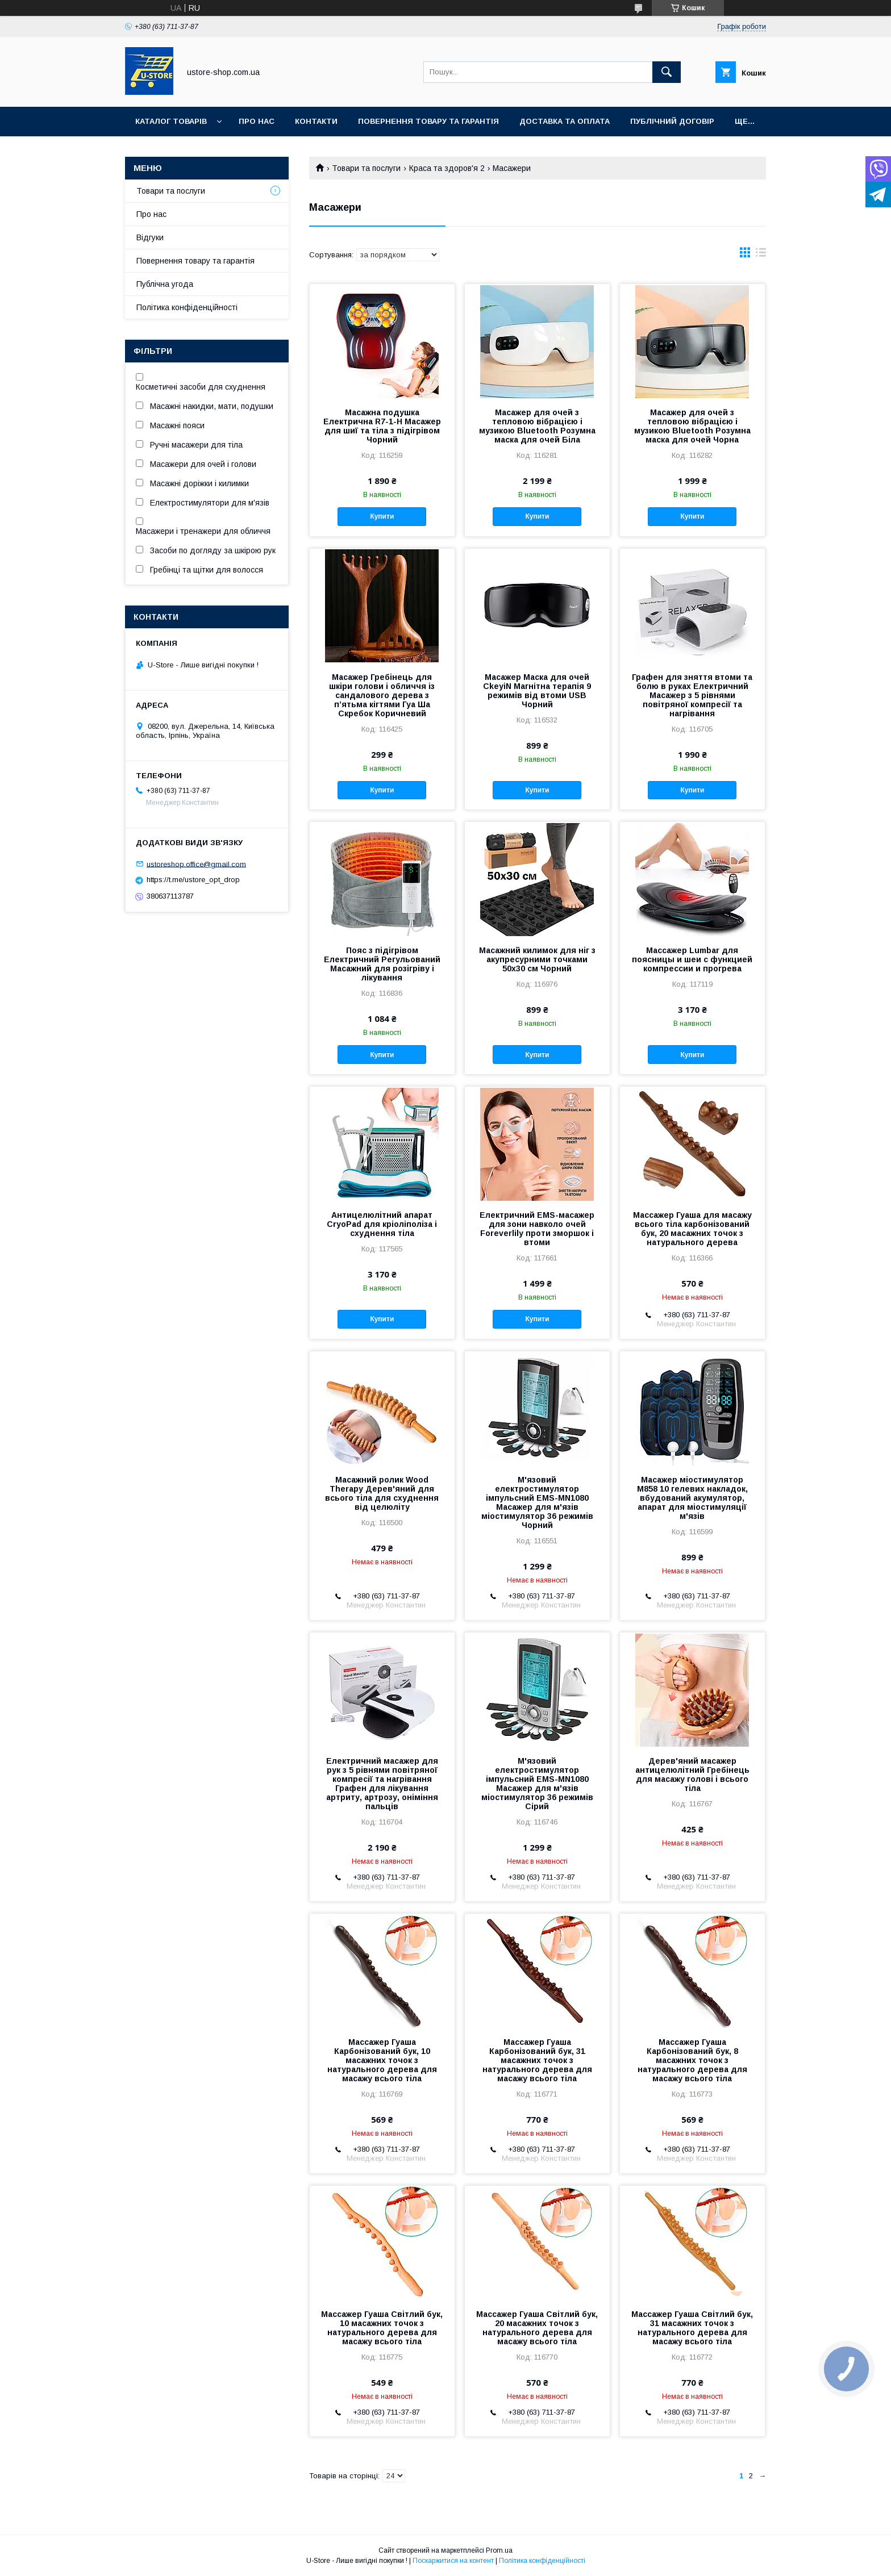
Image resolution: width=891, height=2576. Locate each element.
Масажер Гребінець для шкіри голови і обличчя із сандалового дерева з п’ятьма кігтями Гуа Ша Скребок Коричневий (382, 695)
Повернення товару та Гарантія (428, 121)
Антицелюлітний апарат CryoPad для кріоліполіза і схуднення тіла (382, 1224)
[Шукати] (666, 72)
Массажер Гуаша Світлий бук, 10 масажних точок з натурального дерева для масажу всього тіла (382, 2328)
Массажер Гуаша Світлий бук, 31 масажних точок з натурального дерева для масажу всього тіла (692, 2328)
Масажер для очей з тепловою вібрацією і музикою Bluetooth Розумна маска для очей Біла (537, 426)
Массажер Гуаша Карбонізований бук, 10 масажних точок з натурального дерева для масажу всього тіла (382, 2060)
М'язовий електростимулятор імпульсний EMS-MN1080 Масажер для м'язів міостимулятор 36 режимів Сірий (537, 1783)
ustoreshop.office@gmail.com (196, 863)
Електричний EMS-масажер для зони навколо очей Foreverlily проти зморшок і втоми (537, 1228)
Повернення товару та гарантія (195, 260)
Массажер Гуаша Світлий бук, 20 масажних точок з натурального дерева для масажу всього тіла (537, 2328)
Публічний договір (672, 121)
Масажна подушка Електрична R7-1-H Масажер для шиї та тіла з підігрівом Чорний (382, 426)
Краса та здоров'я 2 (447, 168)
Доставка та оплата (564, 121)
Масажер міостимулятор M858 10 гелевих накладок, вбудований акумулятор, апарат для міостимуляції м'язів (692, 1498)
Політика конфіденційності (187, 307)
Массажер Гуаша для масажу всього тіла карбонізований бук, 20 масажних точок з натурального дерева (692, 1228)
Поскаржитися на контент (453, 2561)
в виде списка (761, 255)
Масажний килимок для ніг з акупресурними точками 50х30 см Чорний (537, 959)
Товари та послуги (366, 168)
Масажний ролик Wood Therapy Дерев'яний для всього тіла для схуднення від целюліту (382, 1493)
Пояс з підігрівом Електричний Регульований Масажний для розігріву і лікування (382, 964)
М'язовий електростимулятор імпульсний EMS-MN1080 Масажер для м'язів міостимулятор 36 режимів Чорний (537, 1502)
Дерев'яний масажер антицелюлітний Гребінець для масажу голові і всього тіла (692, 1774)
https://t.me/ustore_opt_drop (193, 879)
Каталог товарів (171, 121)
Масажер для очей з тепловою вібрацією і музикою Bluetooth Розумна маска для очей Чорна (692, 426)
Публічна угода (164, 284)
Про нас (256, 121)
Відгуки (150, 237)
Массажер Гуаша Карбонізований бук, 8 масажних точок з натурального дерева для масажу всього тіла (692, 2060)
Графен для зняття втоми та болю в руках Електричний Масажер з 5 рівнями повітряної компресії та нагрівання (692, 695)
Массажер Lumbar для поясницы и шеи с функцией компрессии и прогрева (692, 959)
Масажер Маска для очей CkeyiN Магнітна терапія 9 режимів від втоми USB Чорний (537, 691)
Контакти (316, 121)
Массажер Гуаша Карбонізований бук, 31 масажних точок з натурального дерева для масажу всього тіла (537, 2060)
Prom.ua (499, 2550)
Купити (382, 516)
